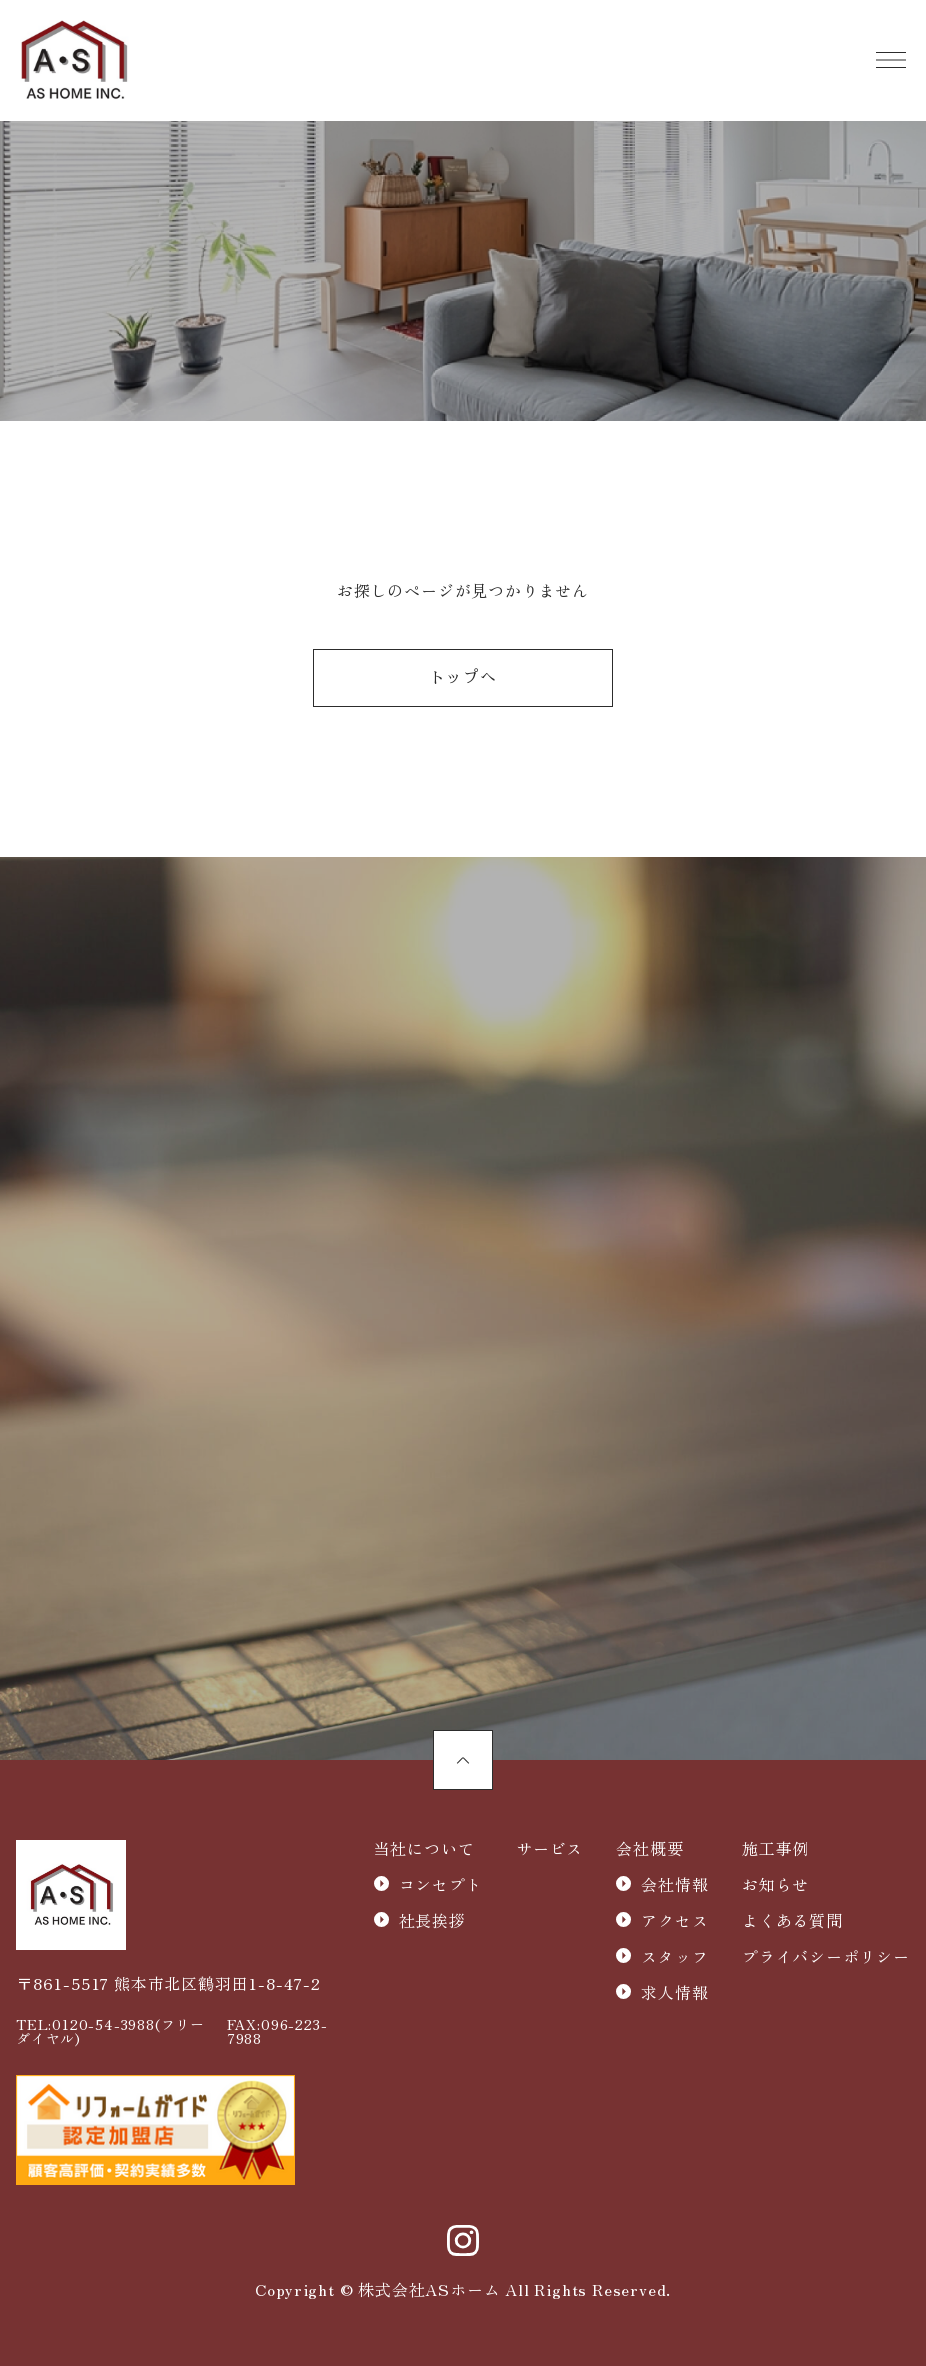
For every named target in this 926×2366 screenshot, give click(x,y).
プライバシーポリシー (826, 1956)
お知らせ (775, 1884)
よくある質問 (792, 1920)
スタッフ (674, 1956)
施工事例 (775, 1848)
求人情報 (674, 1992)
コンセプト (441, 1884)
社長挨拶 (432, 1920)
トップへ (462, 679)
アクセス (674, 1920)
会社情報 (674, 1884)
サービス (549, 1848)
